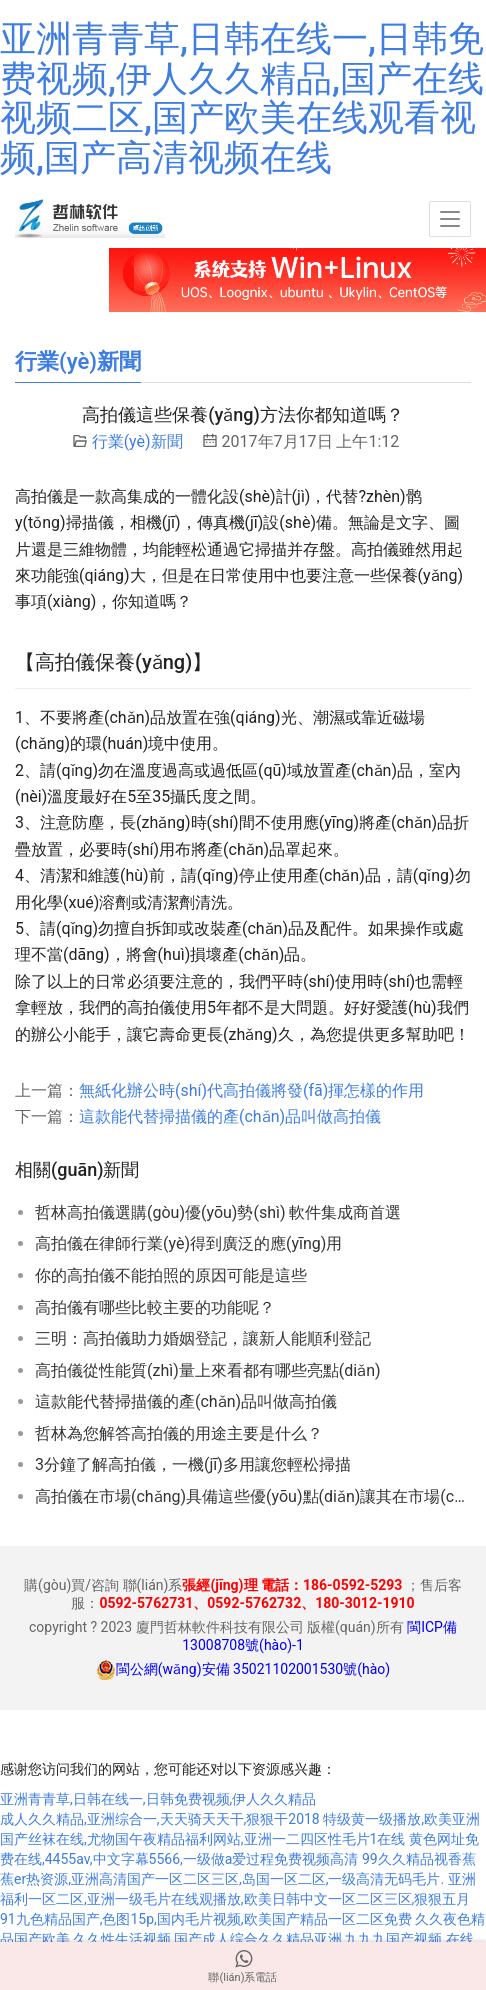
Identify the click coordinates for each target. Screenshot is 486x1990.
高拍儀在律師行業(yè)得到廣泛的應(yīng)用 (188, 1243)
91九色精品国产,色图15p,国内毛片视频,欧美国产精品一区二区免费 (206, 1919)
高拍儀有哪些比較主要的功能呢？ (155, 1307)
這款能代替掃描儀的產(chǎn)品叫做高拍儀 (230, 1116)
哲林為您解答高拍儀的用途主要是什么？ (179, 1433)
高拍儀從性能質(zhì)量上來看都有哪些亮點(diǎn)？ (208, 1370)
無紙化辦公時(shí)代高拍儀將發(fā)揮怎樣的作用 (251, 1090)
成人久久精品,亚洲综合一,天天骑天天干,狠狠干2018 (160, 1819)
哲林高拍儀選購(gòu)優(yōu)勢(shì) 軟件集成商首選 (218, 1212)
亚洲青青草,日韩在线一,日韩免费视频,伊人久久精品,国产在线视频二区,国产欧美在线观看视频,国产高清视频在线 (242, 98)
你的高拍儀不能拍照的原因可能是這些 (171, 1275)
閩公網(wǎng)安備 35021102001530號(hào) (253, 1669)
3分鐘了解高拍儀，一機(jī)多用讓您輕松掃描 (193, 1464)
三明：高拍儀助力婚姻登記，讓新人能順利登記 (203, 1338)
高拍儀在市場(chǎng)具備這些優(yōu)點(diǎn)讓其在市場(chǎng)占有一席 (253, 1496)
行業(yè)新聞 (137, 441)
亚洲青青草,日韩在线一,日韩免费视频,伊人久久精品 (158, 1799)
